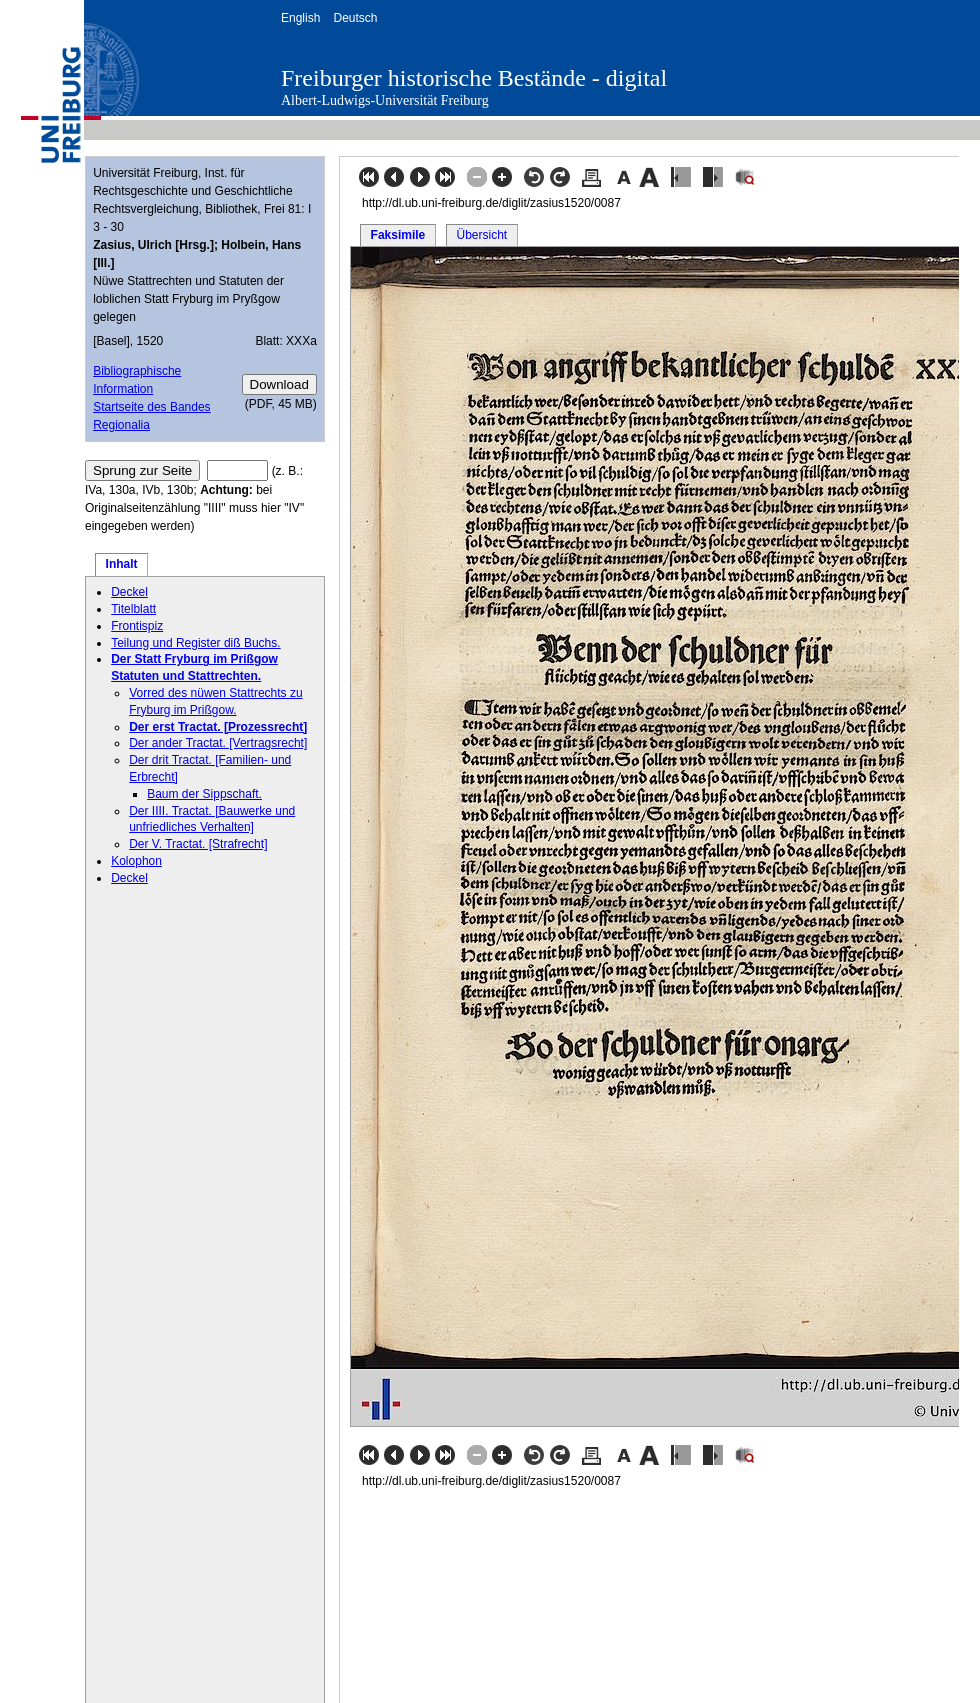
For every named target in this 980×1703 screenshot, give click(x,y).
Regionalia (121, 425)
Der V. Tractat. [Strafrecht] (198, 844)
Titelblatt (133, 609)
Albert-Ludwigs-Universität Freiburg (385, 100)
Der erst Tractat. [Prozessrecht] (218, 727)
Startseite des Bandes (151, 407)
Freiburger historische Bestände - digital (474, 78)
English (300, 18)
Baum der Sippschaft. (204, 794)
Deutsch (355, 18)
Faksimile (398, 235)
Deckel (129, 592)
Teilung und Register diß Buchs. (195, 643)
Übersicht (481, 235)
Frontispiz (137, 626)
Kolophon (136, 861)
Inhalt (122, 564)
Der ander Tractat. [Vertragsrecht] (218, 743)
